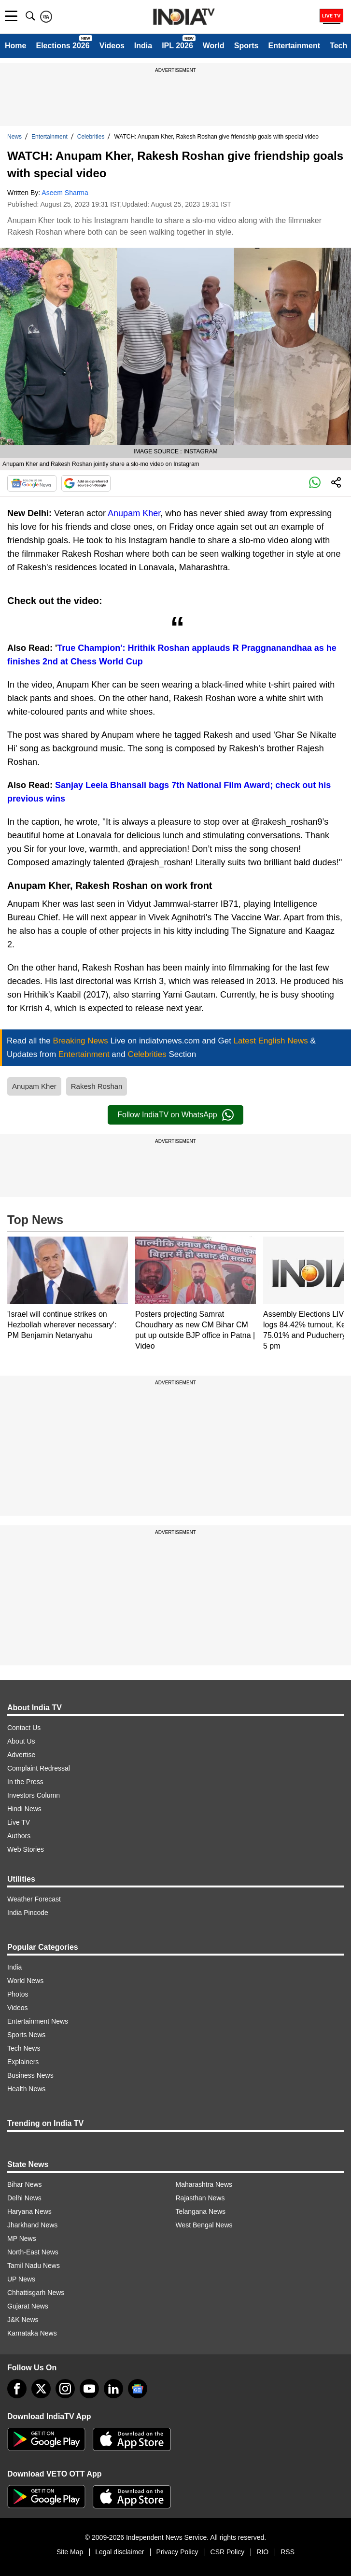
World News (25, 1981)
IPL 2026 (177, 46)
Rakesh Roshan (97, 1086)
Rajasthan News (200, 2198)
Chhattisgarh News (35, 2292)
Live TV (18, 1822)
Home (15, 46)
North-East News (32, 2252)
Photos (17, 1994)
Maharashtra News (204, 2184)
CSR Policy (228, 2552)
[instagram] (65, 2388)
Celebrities (91, 136)
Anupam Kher (134, 513)
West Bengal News (204, 2225)
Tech (338, 46)
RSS (288, 2552)
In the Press (25, 1782)
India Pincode (27, 1912)
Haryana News (29, 2211)
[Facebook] (17, 2388)
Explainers (23, 2062)
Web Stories (25, 1849)
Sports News (26, 2035)
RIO (262, 2552)
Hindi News (24, 1809)
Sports (246, 46)
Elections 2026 (62, 46)
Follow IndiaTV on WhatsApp (175, 1115)
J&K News (23, 2319)
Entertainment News (37, 2021)
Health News (26, 2089)
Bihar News (24, 2184)
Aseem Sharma (65, 193)
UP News (21, 2279)
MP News (21, 2238)
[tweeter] (41, 2388)
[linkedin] (113, 2388)
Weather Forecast (34, 1899)
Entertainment (294, 46)
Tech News (23, 2048)
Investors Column (33, 1795)
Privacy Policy (177, 2552)
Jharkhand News (32, 2225)
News (14, 136)
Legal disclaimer (119, 2552)
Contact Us (24, 1727)
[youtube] (89, 2388)
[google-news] (137, 2388)
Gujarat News (27, 2306)
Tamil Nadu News (33, 2265)
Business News (30, 2075)
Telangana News (201, 2211)
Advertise (21, 1755)
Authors (18, 1836)
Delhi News (24, 2198)
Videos (112, 46)
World (214, 46)
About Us (21, 1741)
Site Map (69, 2552)
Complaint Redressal (38, 1768)
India (143, 46)
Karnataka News (32, 2333)
